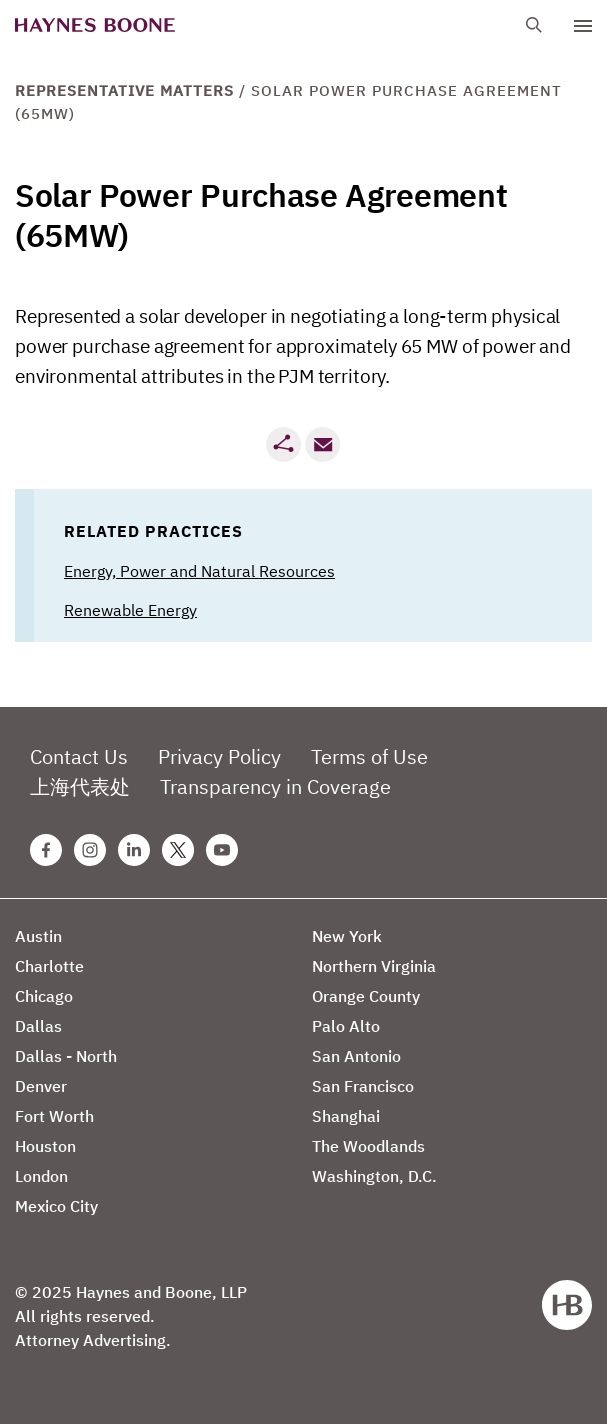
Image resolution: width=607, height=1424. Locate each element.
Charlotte (49, 966)
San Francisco (363, 1086)
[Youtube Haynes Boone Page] (222, 850)
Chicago (44, 996)
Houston (45, 1146)
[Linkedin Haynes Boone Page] (134, 850)
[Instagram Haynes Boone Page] (90, 850)
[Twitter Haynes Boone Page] (178, 850)
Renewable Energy (130, 610)
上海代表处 (80, 786)
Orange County (366, 996)
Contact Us (79, 756)
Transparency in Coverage (275, 786)
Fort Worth (54, 1116)
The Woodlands (368, 1146)
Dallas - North (66, 1056)
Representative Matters (124, 90)
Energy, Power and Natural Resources (199, 571)
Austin (38, 936)
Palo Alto (346, 1026)
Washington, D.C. (374, 1176)
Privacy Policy (219, 756)
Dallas (38, 1026)
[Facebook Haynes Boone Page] (46, 850)
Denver (41, 1086)
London (41, 1176)
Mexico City (56, 1206)
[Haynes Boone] (95, 25)
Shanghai (346, 1116)
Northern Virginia (374, 966)
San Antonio (356, 1056)
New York (347, 936)
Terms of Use (369, 756)
